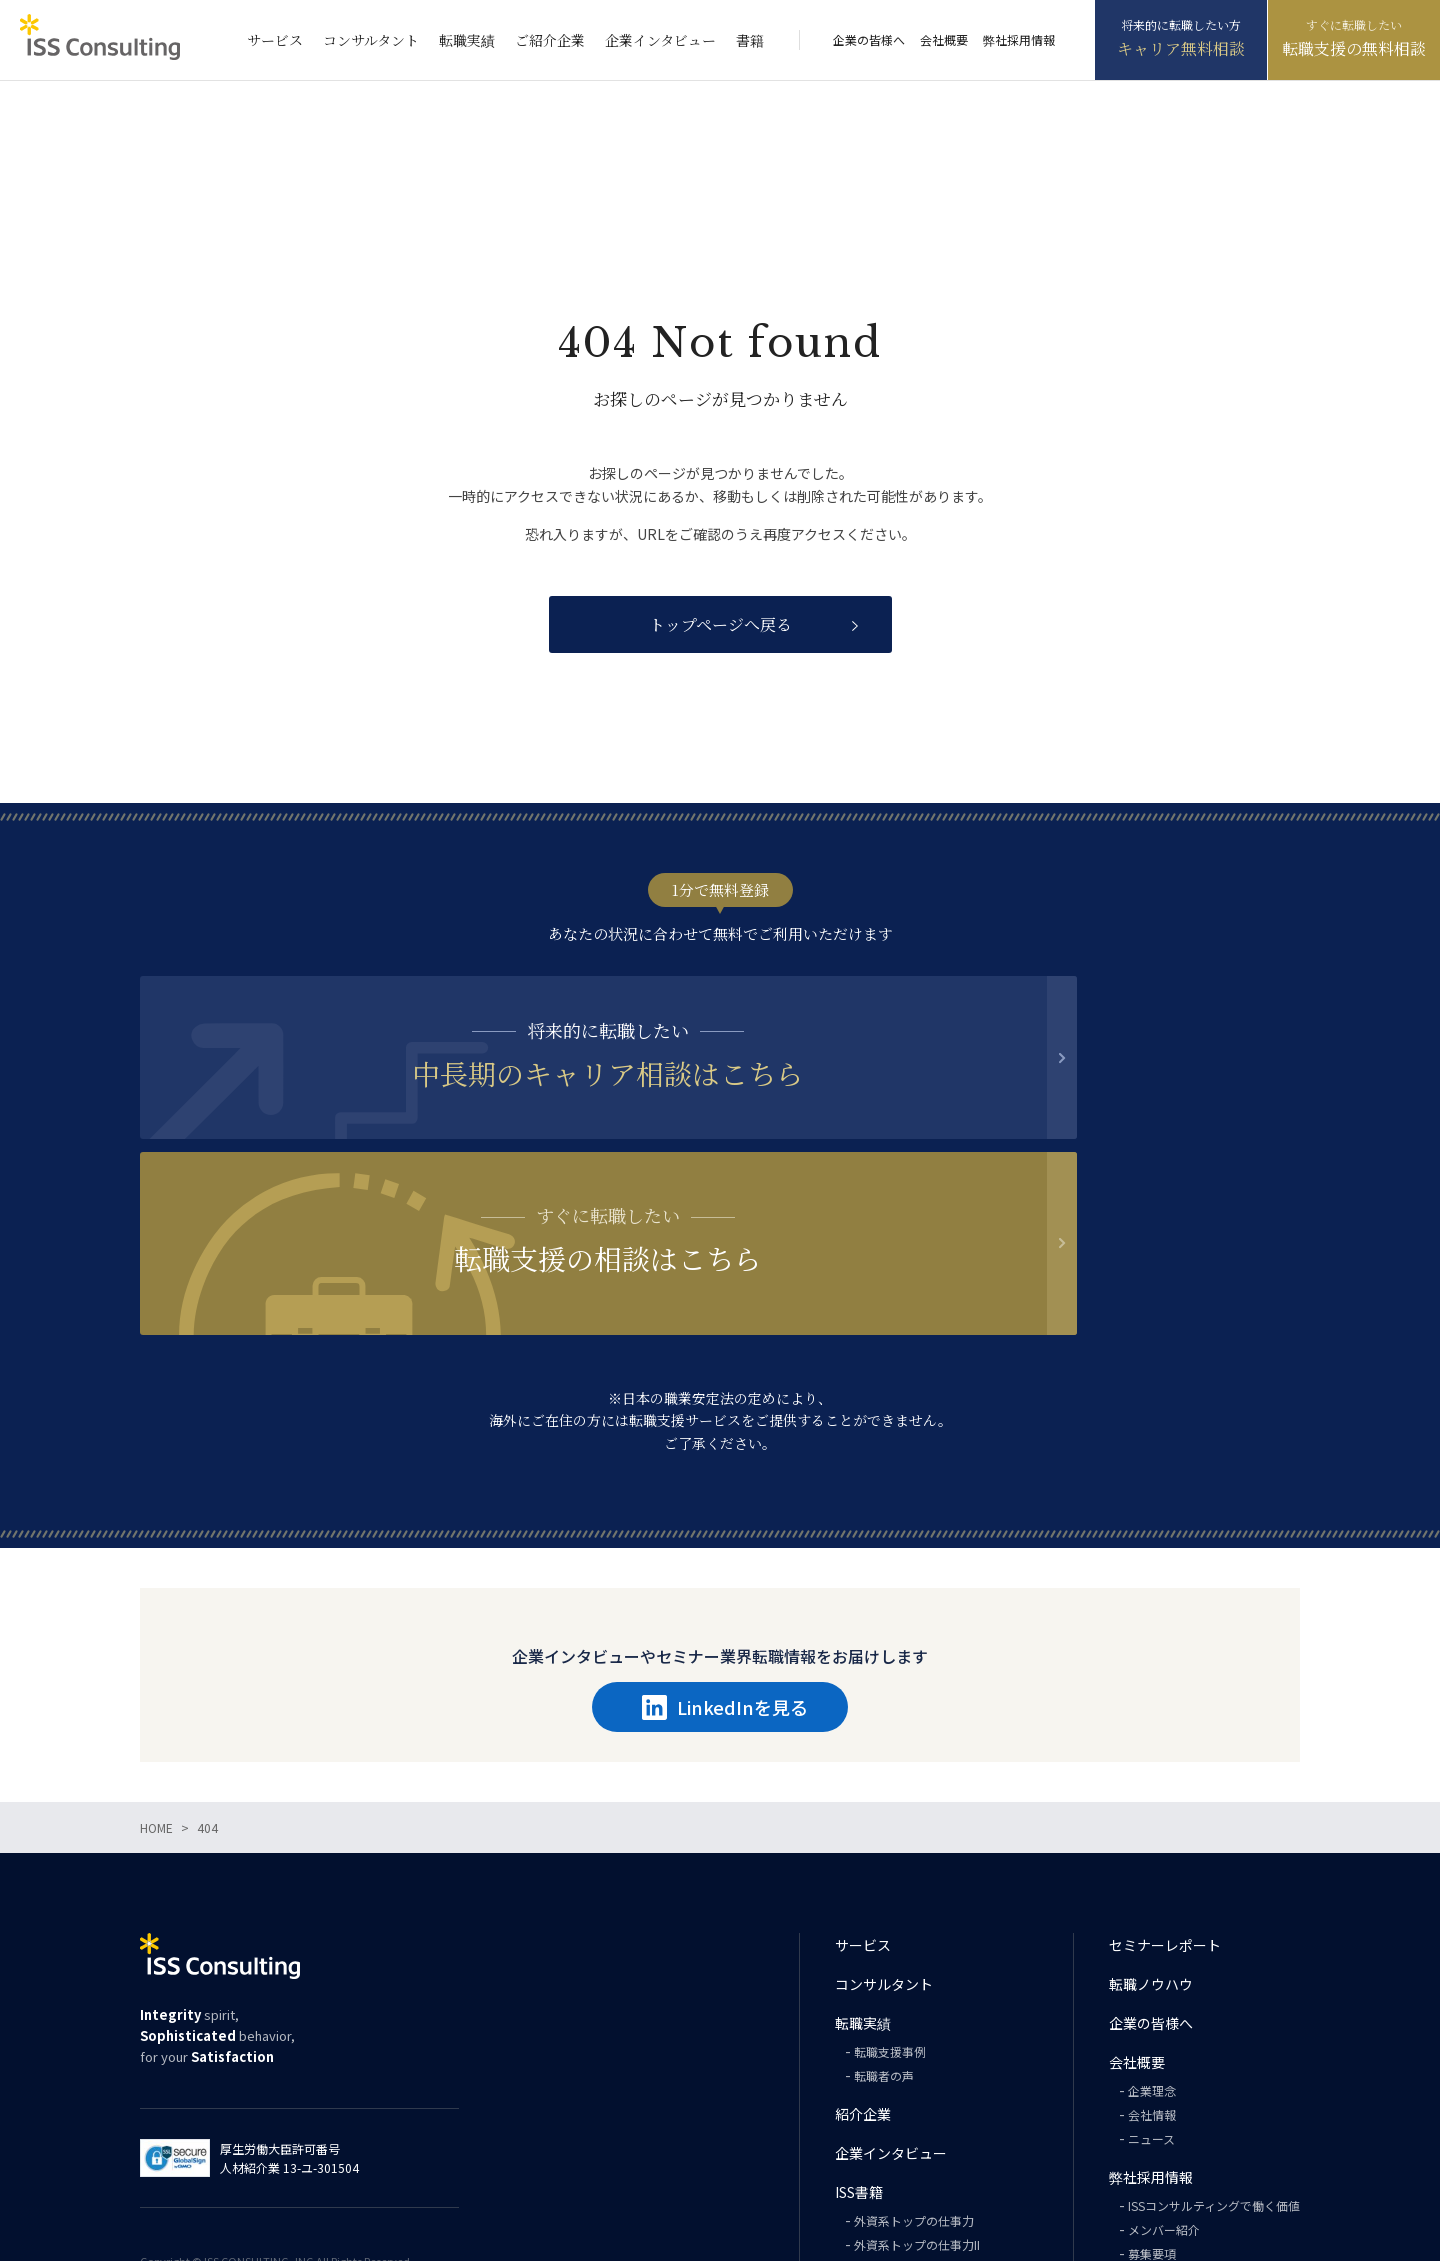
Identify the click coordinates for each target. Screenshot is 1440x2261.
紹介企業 (863, 1945)
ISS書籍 (859, 2023)
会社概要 (944, 39)
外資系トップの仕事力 (914, 2051)
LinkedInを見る (725, 1538)
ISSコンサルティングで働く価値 (1214, 2036)
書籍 (750, 40)
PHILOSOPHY (890, 2147)
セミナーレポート (1165, 1776)
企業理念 (1152, 1921)
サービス (275, 40)
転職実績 (467, 40)
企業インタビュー (660, 40)
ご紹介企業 (550, 40)
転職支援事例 (890, 1882)
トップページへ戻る (720, 624)
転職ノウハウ (1151, 1815)
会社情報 (1152, 1945)
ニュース (1151, 1969)
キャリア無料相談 (1181, 48)
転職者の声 (884, 1906)
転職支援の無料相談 (1354, 48)
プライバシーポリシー (1179, 2149)
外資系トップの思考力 (914, 2123)
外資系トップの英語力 (914, 2099)
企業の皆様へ (869, 39)
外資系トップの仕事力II (917, 2075)
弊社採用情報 (1019, 39)
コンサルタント (371, 40)
